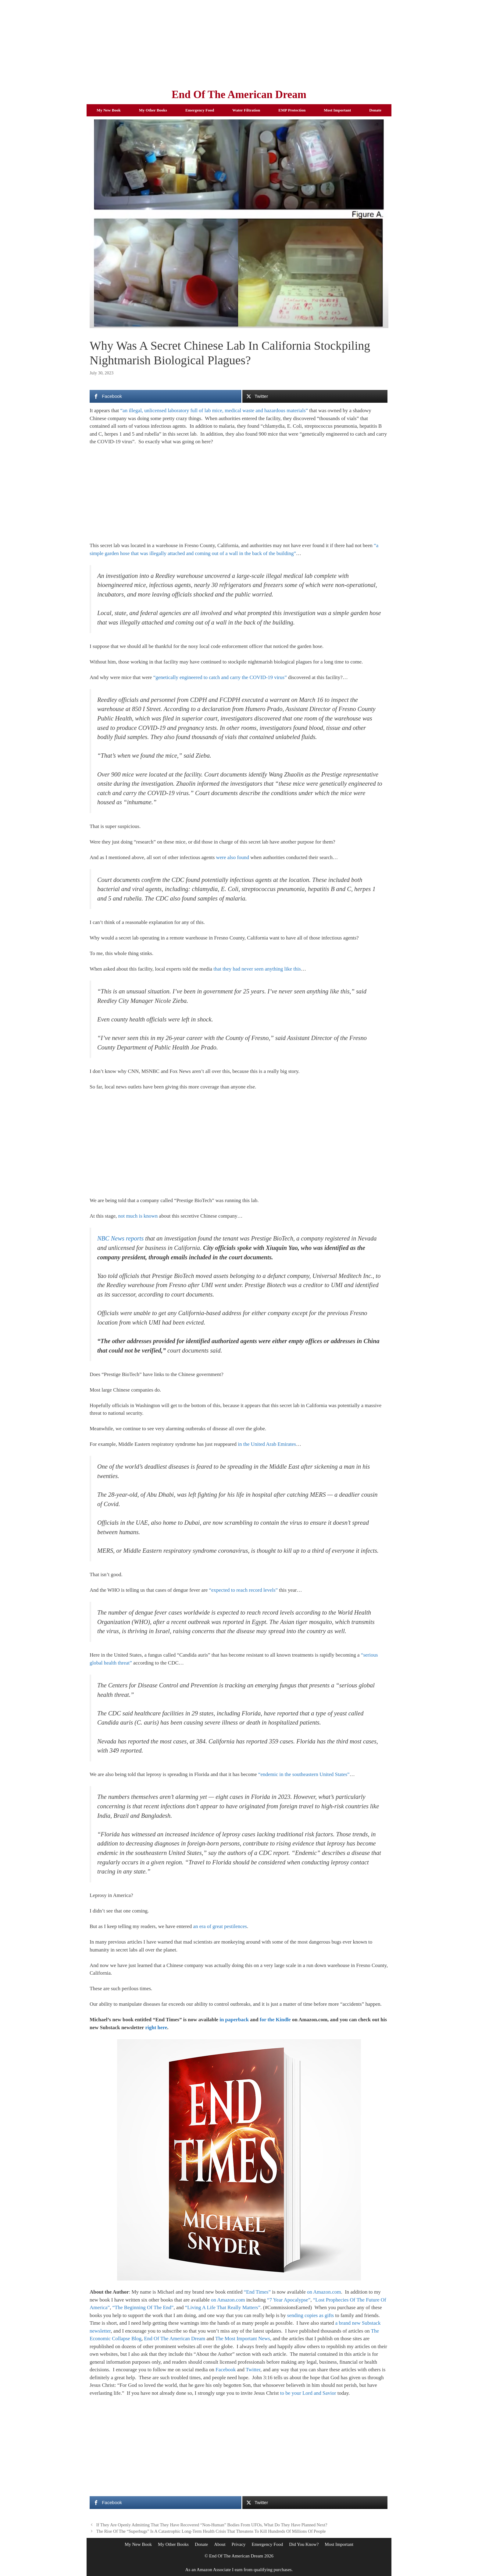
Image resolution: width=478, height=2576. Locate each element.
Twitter (253, 2370)
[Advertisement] (239, 42)
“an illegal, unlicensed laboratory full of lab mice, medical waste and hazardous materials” (214, 410)
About (220, 2544)
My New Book (109, 110)
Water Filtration (246, 110)
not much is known (138, 1216)
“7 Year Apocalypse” (288, 2300)
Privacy (239, 2544)
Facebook (226, 2370)
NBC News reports (120, 1238)
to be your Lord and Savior (308, 2393)
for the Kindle (275, 2019)
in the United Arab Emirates (267, 1444)
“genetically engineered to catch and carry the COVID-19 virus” (220, 677)
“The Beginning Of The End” (143, 2307)
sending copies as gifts (310, 2315)
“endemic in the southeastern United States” (304, 1774)
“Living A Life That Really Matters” (223, 2307)
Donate (375, 110)
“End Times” (257, 2292)
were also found (232, 857)
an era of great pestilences (220, 1926)
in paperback (234, 2019)
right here (156, 2027)
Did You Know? (304, 2544)
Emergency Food (199, 110)
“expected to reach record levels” (243, 1590)
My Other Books (153, 110)
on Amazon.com (324, 2292)
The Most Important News (242, 2338)
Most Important (337, 110)
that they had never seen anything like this (257, 969)
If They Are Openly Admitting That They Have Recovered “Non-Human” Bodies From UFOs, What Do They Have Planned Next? (211, 2524)
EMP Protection (291, 110)
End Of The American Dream (239, 95)
